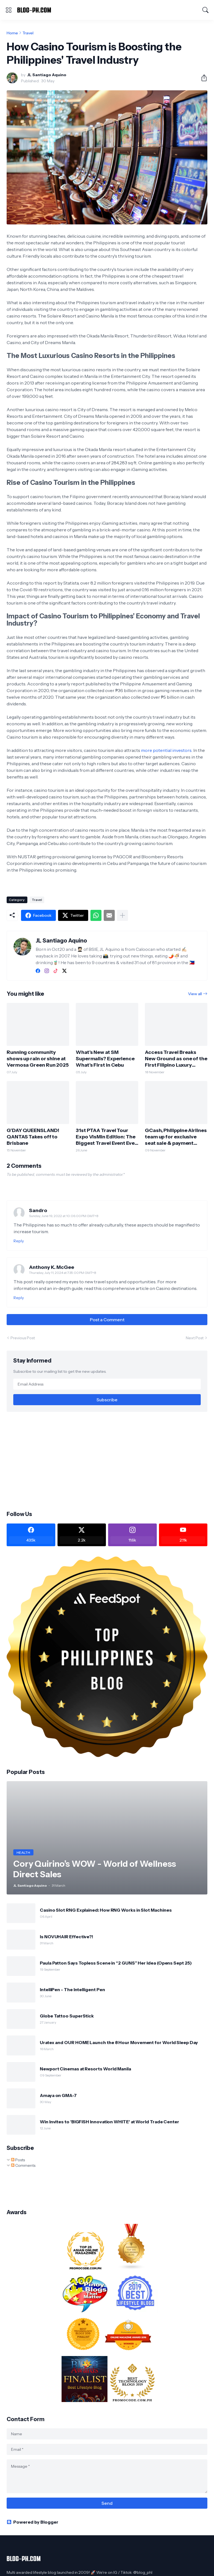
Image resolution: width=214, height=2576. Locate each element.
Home (12, 32)
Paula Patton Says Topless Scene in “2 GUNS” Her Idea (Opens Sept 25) (116, 1963)
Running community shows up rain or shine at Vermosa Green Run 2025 (38, 1058)
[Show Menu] (8, 10)
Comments (23, 2165)
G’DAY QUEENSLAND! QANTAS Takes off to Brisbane (33, 1136)
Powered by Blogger (32, 2522)
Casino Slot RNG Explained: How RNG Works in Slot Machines (105, 1910)
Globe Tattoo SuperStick (67, 2016)
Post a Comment (107, 1319)
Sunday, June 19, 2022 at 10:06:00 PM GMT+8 (63, 1216)
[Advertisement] (107, 1460)
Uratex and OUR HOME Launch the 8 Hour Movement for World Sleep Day (119, 2042)
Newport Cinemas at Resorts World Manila (85, 2068)
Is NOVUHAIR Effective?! (66, 1936)
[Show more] (122, 915)
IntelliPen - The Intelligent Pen (72, 1989)
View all (195, 993)
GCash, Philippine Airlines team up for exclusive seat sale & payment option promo (176, 1136)
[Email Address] (107, 1384)
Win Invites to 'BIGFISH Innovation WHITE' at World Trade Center (109, 2121)
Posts (18, 2159)
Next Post (194, 1337)
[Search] (205, 10)
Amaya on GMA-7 (58, 2095)
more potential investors (166, 750)
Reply (19, 1240)
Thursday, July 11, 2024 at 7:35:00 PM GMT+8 (62, 1273)
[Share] (201, 77)
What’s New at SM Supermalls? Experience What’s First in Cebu (105, 1058)
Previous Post (23, 1337)
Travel (27, 32)
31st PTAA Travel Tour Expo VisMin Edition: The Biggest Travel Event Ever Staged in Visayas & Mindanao (106, 1136)
